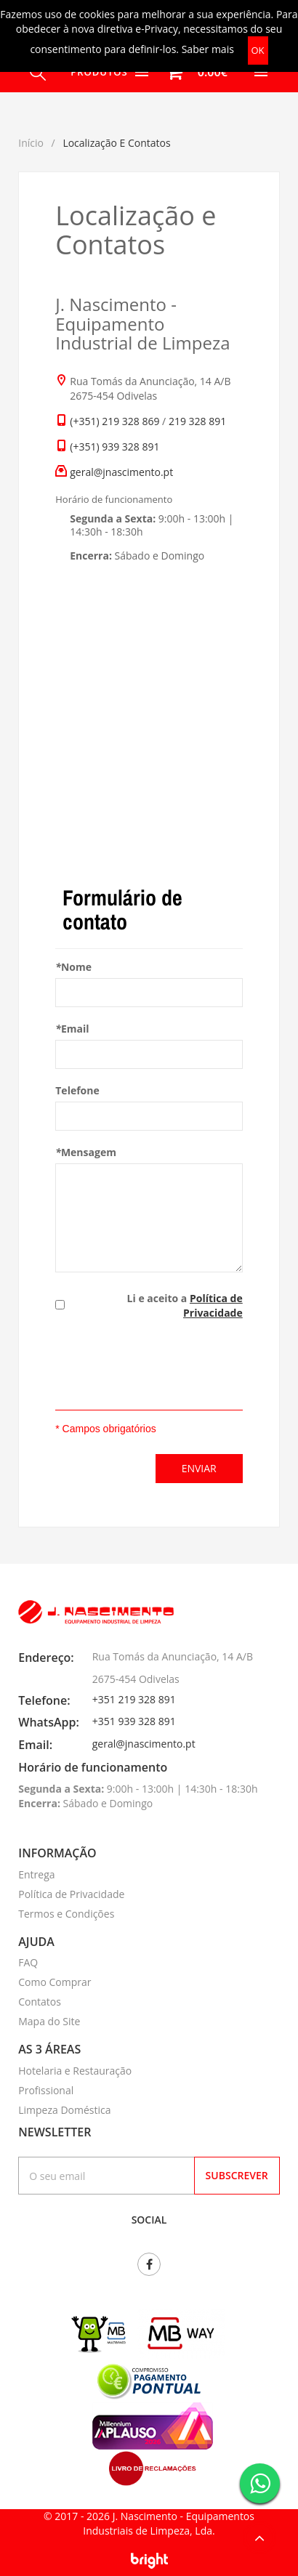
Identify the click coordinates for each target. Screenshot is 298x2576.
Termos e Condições (66, 1914)
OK (258, 50)
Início (31, 143)
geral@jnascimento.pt (121, 472)
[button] (192, 72)
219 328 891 (197, 421)
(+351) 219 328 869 (114, 421)
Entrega (36, 1874)
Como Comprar (54, 1982)
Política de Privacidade (213, 1305)
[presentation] (165, 1367)
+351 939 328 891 (134, 1721)
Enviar (199, 1468)
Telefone (77, 1090)
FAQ (28, 1962)
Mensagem (85, 1152)
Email (72, 1028)
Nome (73, 967)
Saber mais (208, 49)
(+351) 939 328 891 (114, 446)
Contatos (39, 2001)
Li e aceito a (185, 1305)
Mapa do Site (49, 2021)
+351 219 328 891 (134, 1699)
